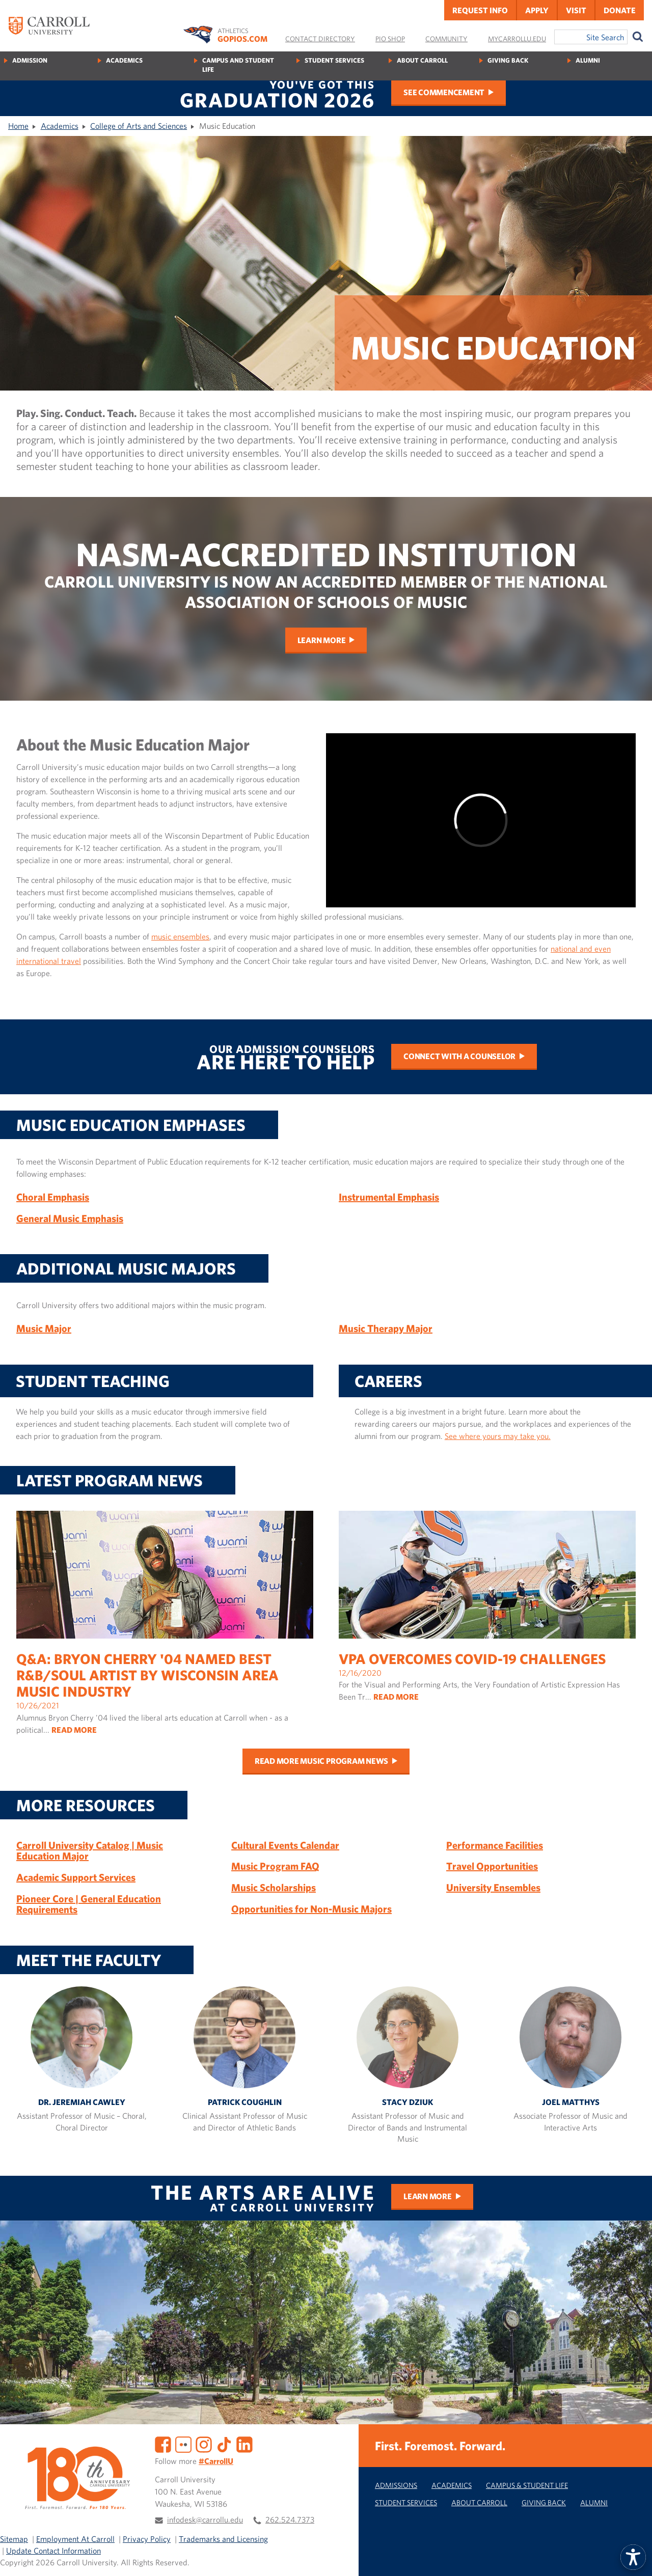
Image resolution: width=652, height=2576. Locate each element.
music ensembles (180, 936)
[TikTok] (224, 2443)
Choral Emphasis (52, 1197)
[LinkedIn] (244, 2443)
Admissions (396, 2485)
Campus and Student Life (238, 65)
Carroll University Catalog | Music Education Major (89, 1850)
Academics (124, 60)
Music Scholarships (273, 1887)
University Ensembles (493, 1887)
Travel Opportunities (492, 1866)
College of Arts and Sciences (138, 125)
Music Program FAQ (275, 1866)
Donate (620, 10)
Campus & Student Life (527, 2485)
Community (446, 39)
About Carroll (422, 60)
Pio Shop (390, 39)
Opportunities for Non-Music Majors (311, 1909)
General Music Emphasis (69, 1218)
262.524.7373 (289, 2519)
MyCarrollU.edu (517, 39)
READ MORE (74, 1729)
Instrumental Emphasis (389, 1197)
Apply (537, 10)
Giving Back (507, 60)
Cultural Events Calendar (285, 1845)
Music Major (43, 1328)
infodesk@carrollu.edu (205, 2519)
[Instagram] (204, 2443)
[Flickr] (183, 2443)
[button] (633, 2557)
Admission (29, 60)
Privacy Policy (147, 2538)
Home (18, 125)
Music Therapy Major (385, 1328)
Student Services (334, 60)
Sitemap (14, 2538)
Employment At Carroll (75, 2538)
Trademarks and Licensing (223, 2538)
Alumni (588, 60)
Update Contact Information (53, 2550)
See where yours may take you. (498, 1436)
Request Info (480, 10)
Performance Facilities (494, 1845)
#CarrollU (216, 2461)
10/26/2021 (164, 1639)
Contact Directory (320, 39)
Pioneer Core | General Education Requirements (88, 1904)
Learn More (321, 639)
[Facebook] (163, 2443)
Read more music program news (321, 1760)
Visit (576, 10)
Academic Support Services (75, 1877)
